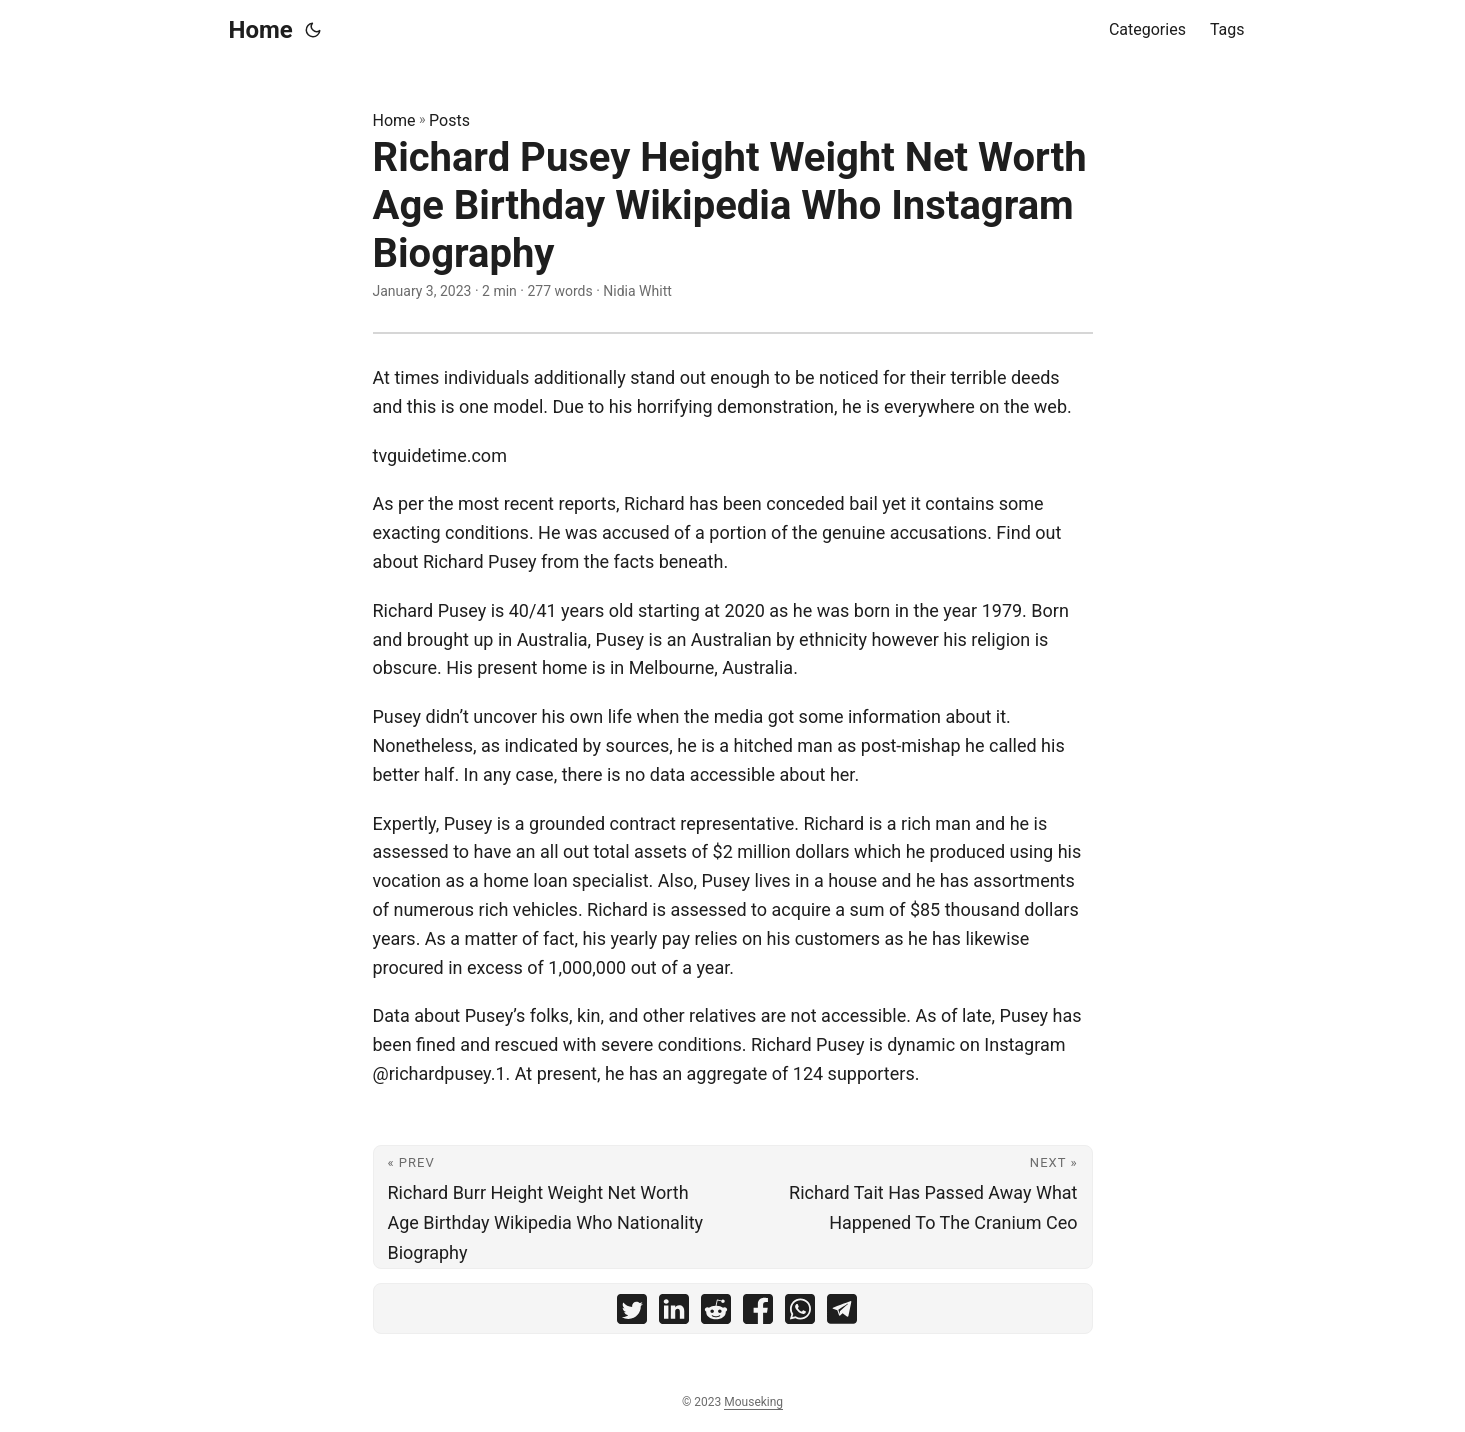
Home (261, 30)
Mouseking (753, 1402)
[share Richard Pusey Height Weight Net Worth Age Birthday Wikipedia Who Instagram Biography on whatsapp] (800, 1313)
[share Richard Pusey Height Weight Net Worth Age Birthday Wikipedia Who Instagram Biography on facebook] (758, 1313)
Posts (449, 120)
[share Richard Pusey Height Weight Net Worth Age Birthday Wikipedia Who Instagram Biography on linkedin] (674, 1313)
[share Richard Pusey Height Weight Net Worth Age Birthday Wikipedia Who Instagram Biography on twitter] (632, 1313)
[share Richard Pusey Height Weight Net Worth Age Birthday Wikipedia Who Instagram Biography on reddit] (716, 1313)
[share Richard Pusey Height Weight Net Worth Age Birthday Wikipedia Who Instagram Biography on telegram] (842, 1313)
